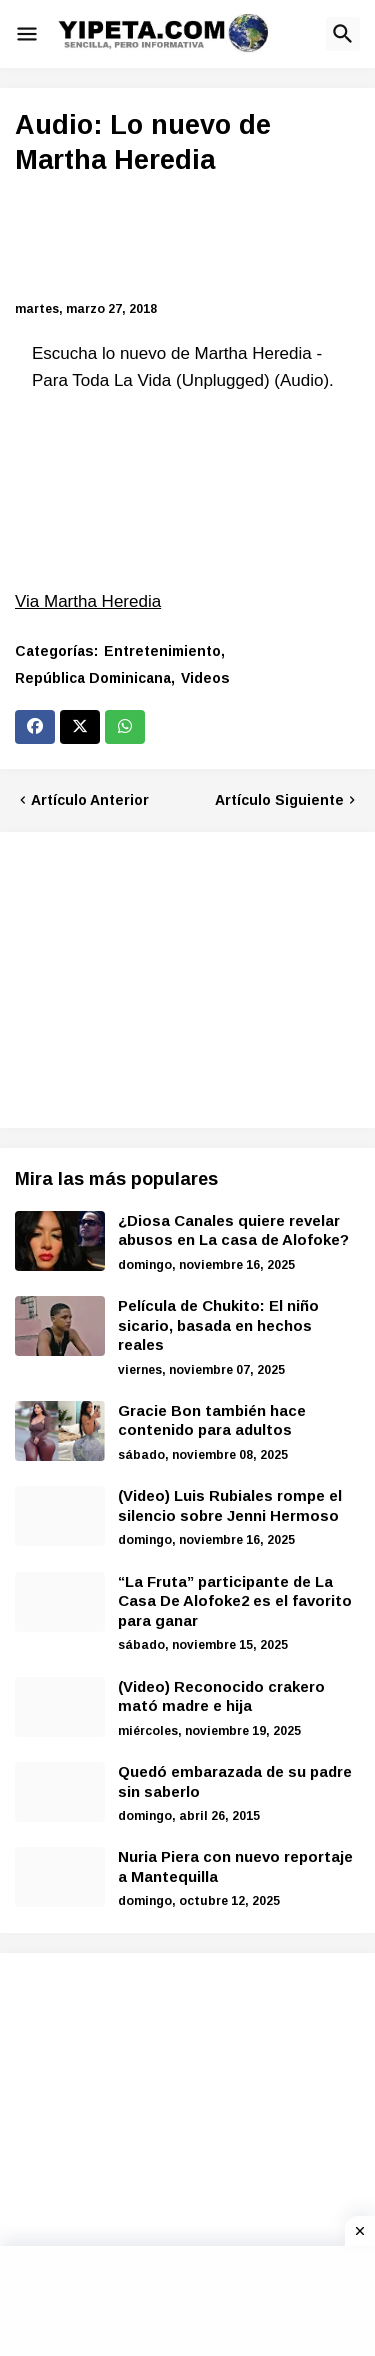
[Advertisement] (188, 241)
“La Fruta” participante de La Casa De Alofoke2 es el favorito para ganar (235, 1601)
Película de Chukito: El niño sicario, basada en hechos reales (218, 1325)
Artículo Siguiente (279, 800)
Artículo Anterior (90, 800)
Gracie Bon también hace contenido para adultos (212, 1420)
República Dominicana (93, 678)
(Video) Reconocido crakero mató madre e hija (221, 1696)
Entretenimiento (162, 651)
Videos (205, 678)
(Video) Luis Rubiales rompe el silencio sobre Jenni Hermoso (230, 1505)
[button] (27, 34)
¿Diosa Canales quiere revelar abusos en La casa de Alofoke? (233, 1230)
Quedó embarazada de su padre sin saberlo (235, 1781)
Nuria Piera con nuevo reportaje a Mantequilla (235, 1866)
